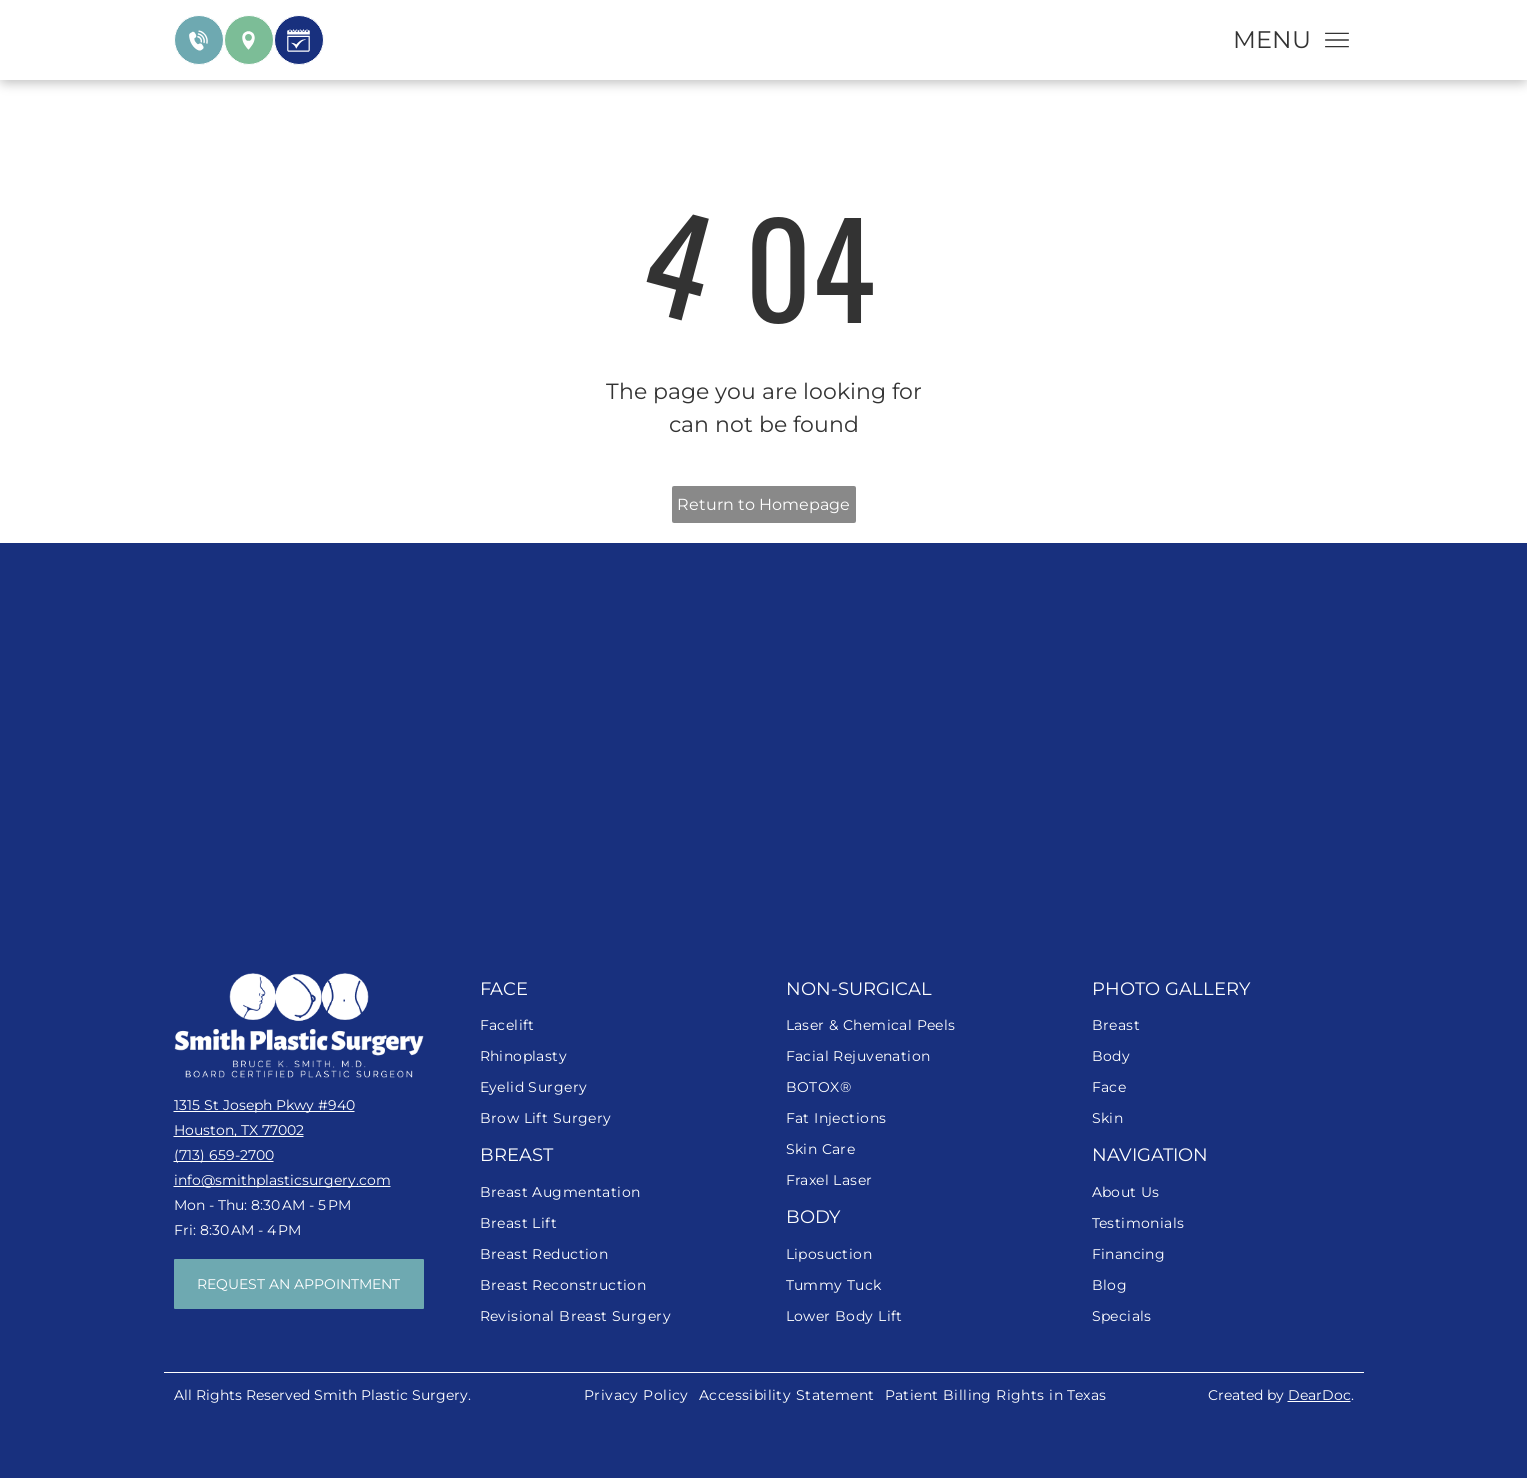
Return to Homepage (763, 504)
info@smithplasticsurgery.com (282, 1180)
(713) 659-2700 (224, 1155)
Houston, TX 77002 (239, 1130)
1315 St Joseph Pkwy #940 (264, 1105)
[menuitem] (611, 1025)
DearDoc (1319, 1395)
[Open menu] (1337, 40)
